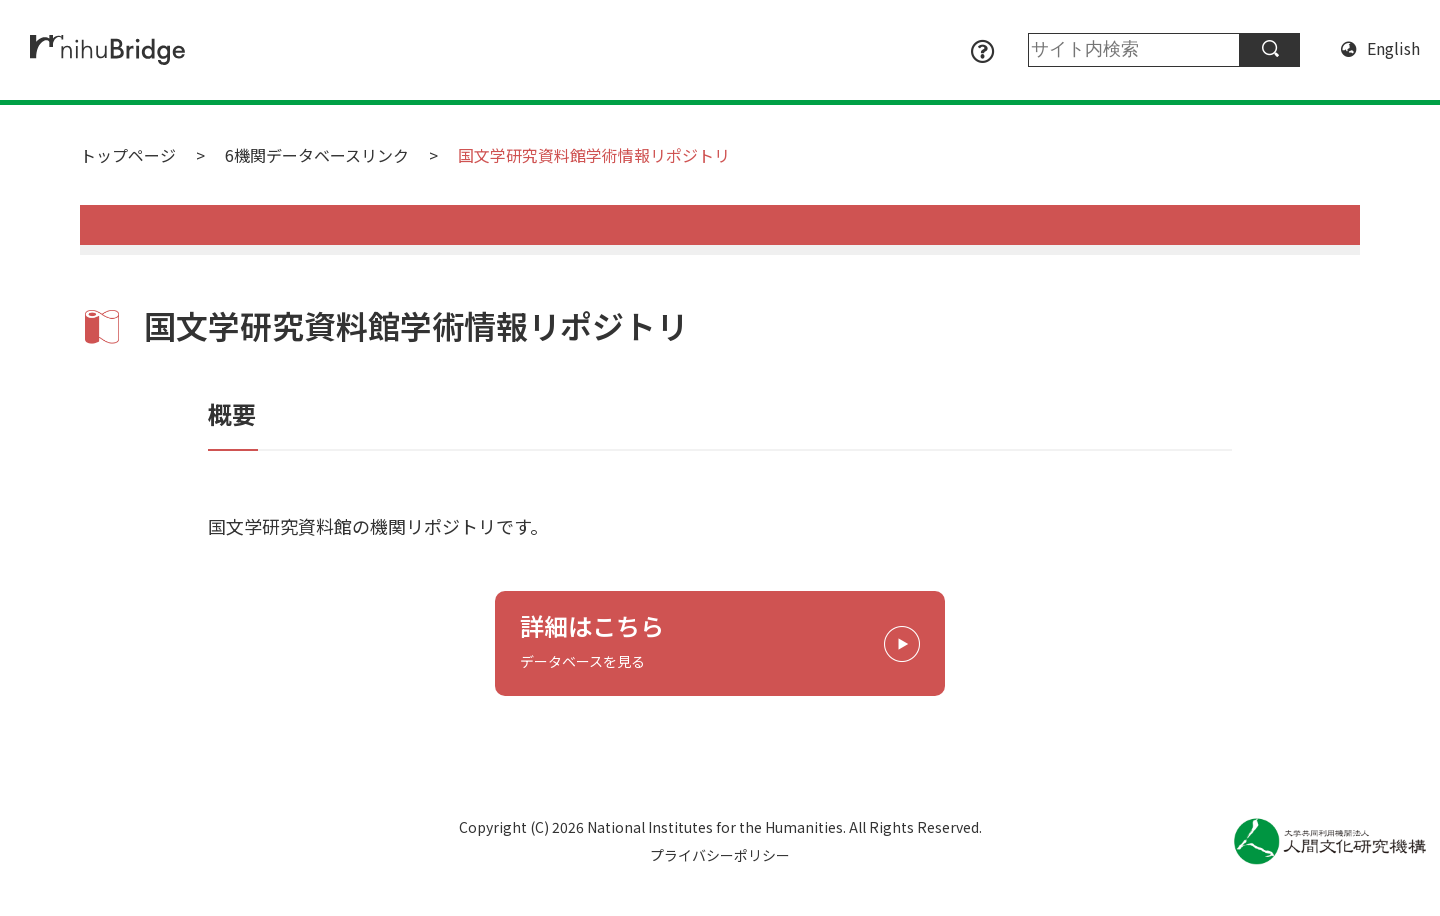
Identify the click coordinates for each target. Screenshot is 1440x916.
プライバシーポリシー (720, 855)
